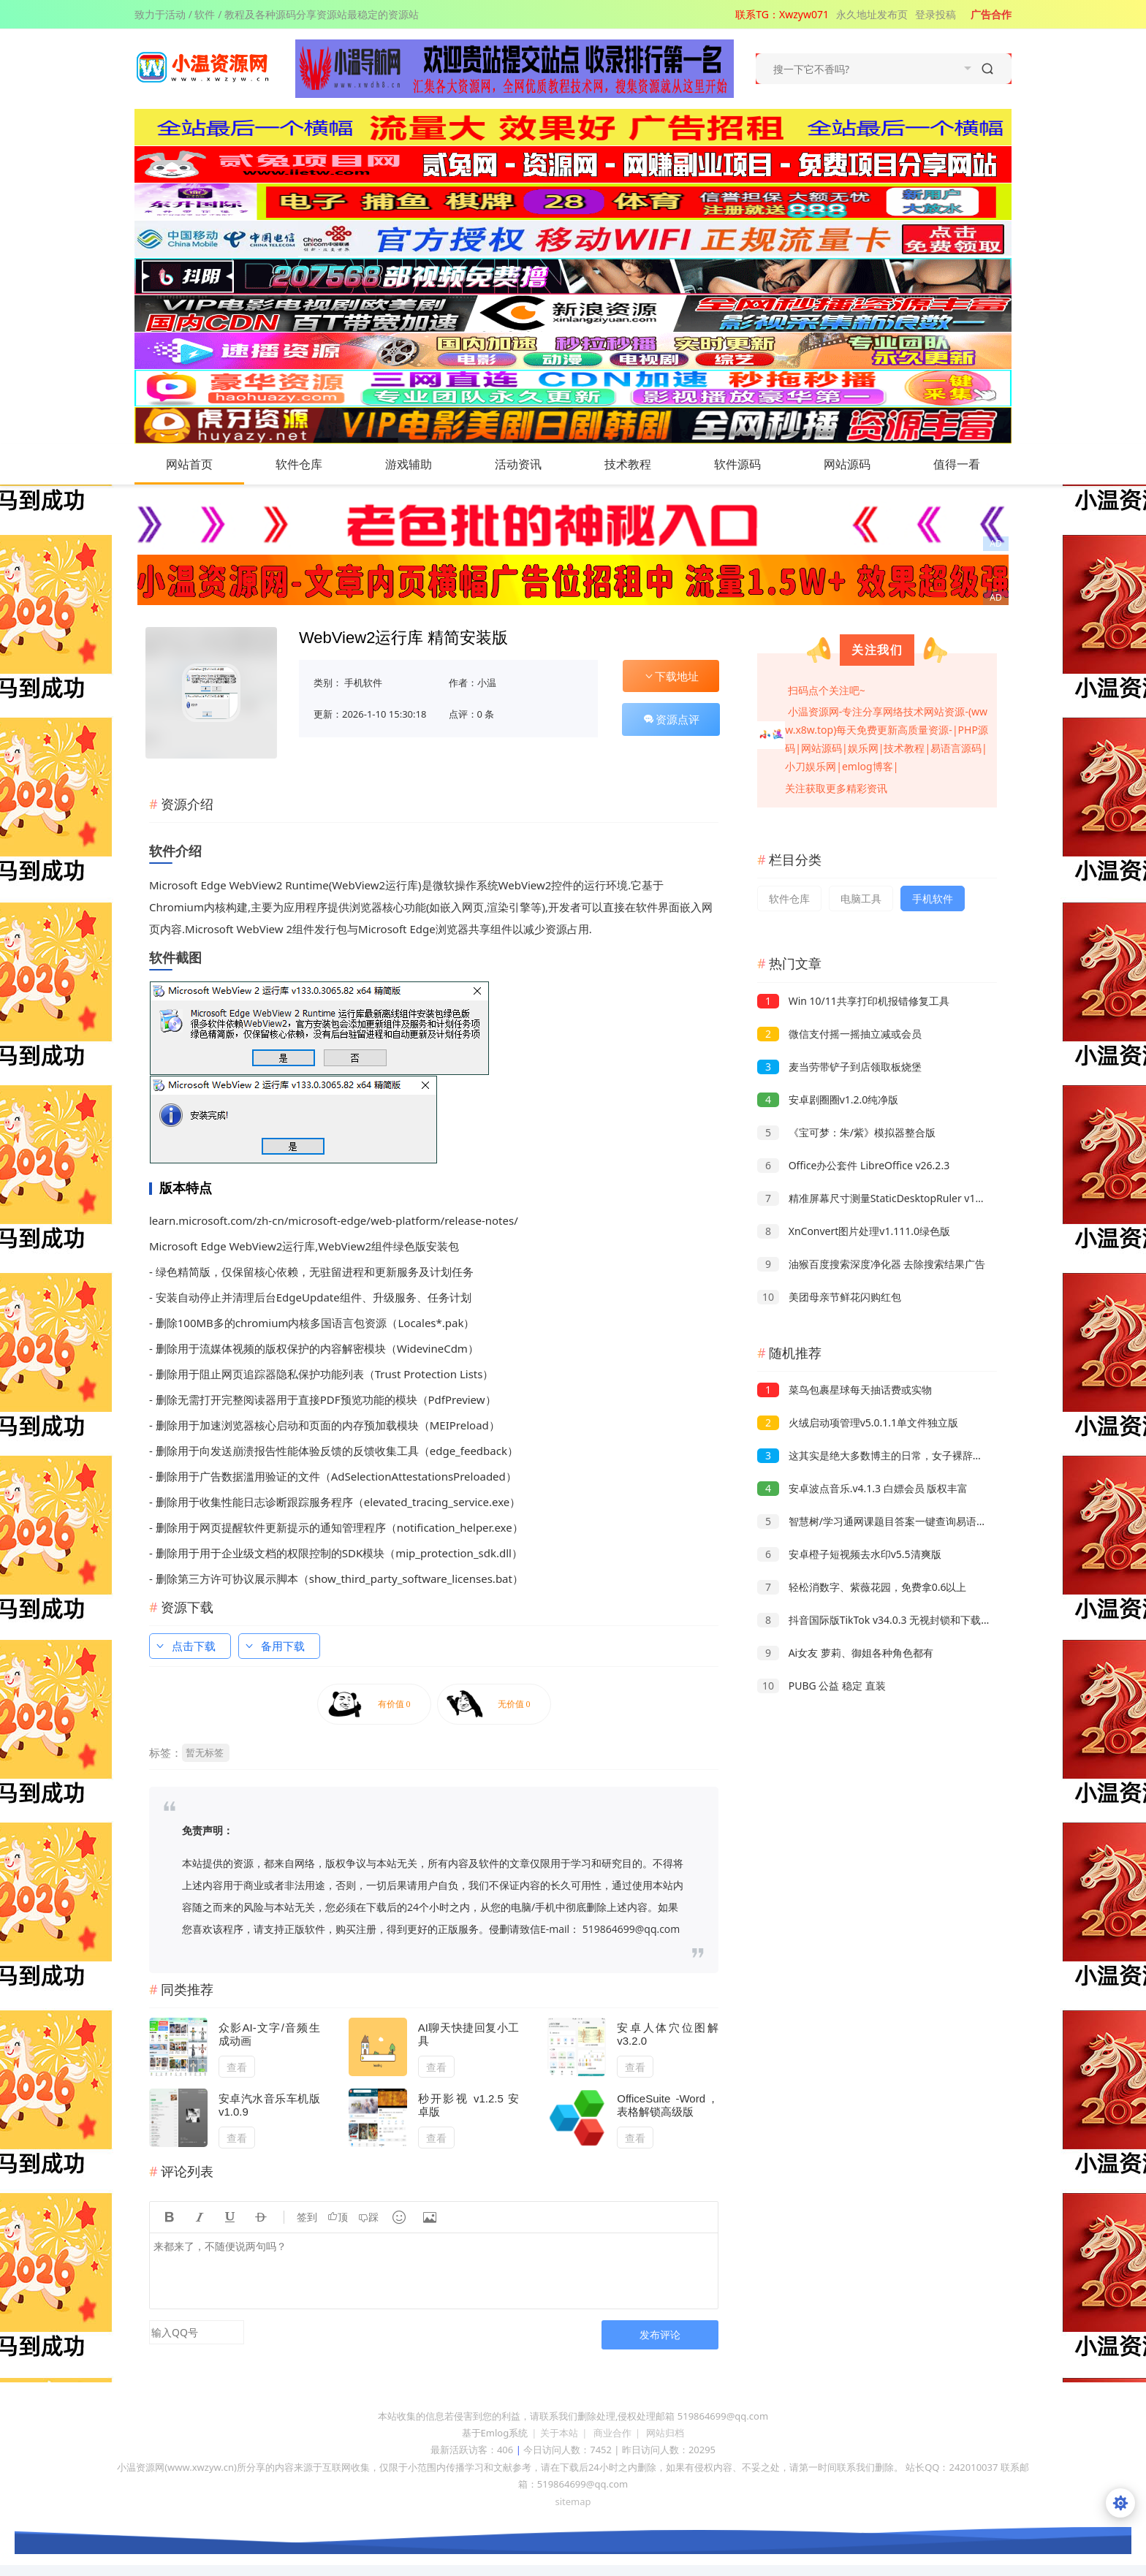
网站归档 (665, 2432)
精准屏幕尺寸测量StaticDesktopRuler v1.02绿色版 (888, 1198)
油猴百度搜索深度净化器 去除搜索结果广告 (871, 1264)
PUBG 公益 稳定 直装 (821, 1685)
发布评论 (660, 2334)
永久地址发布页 (872, 14)
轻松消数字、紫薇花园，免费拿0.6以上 (861, 1587)
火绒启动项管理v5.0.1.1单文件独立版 (857, 1422)
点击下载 (185, 1645)
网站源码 (862, 464)
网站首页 (189, 464)
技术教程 (642, 464)
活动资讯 (533, 464)
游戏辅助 (423, 464)
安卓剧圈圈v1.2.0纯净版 (827, 1099)
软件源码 (752, 464)
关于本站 (559, 2432)
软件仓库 (314, 464)
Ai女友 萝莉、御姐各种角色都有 (845, 1653)
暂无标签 (205, 1752)
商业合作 (612, 2432)
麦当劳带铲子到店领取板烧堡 (839, 1067)
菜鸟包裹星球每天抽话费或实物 (844, 1390)
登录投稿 (935, 14)
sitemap (573, 2501)
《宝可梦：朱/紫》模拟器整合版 (846, 1132)
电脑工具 (860, 898)
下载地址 (671, 676)
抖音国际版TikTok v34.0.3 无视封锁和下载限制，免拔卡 (899, 1620)
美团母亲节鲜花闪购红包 (829, 1297)
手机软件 (363, 682)
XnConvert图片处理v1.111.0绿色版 (853, 1231)
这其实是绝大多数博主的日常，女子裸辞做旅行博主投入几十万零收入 (931, 1455)
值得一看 (971, 464)
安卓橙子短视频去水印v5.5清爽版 (849, 1554)
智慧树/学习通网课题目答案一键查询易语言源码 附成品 (899, 1521)
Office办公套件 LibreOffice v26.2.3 (853, 1165)
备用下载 (274, 1645)
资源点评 (670, 719)
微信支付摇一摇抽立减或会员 (839, 1034)
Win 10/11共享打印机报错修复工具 (853, 1001)
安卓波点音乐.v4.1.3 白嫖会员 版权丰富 (862, 1488)
